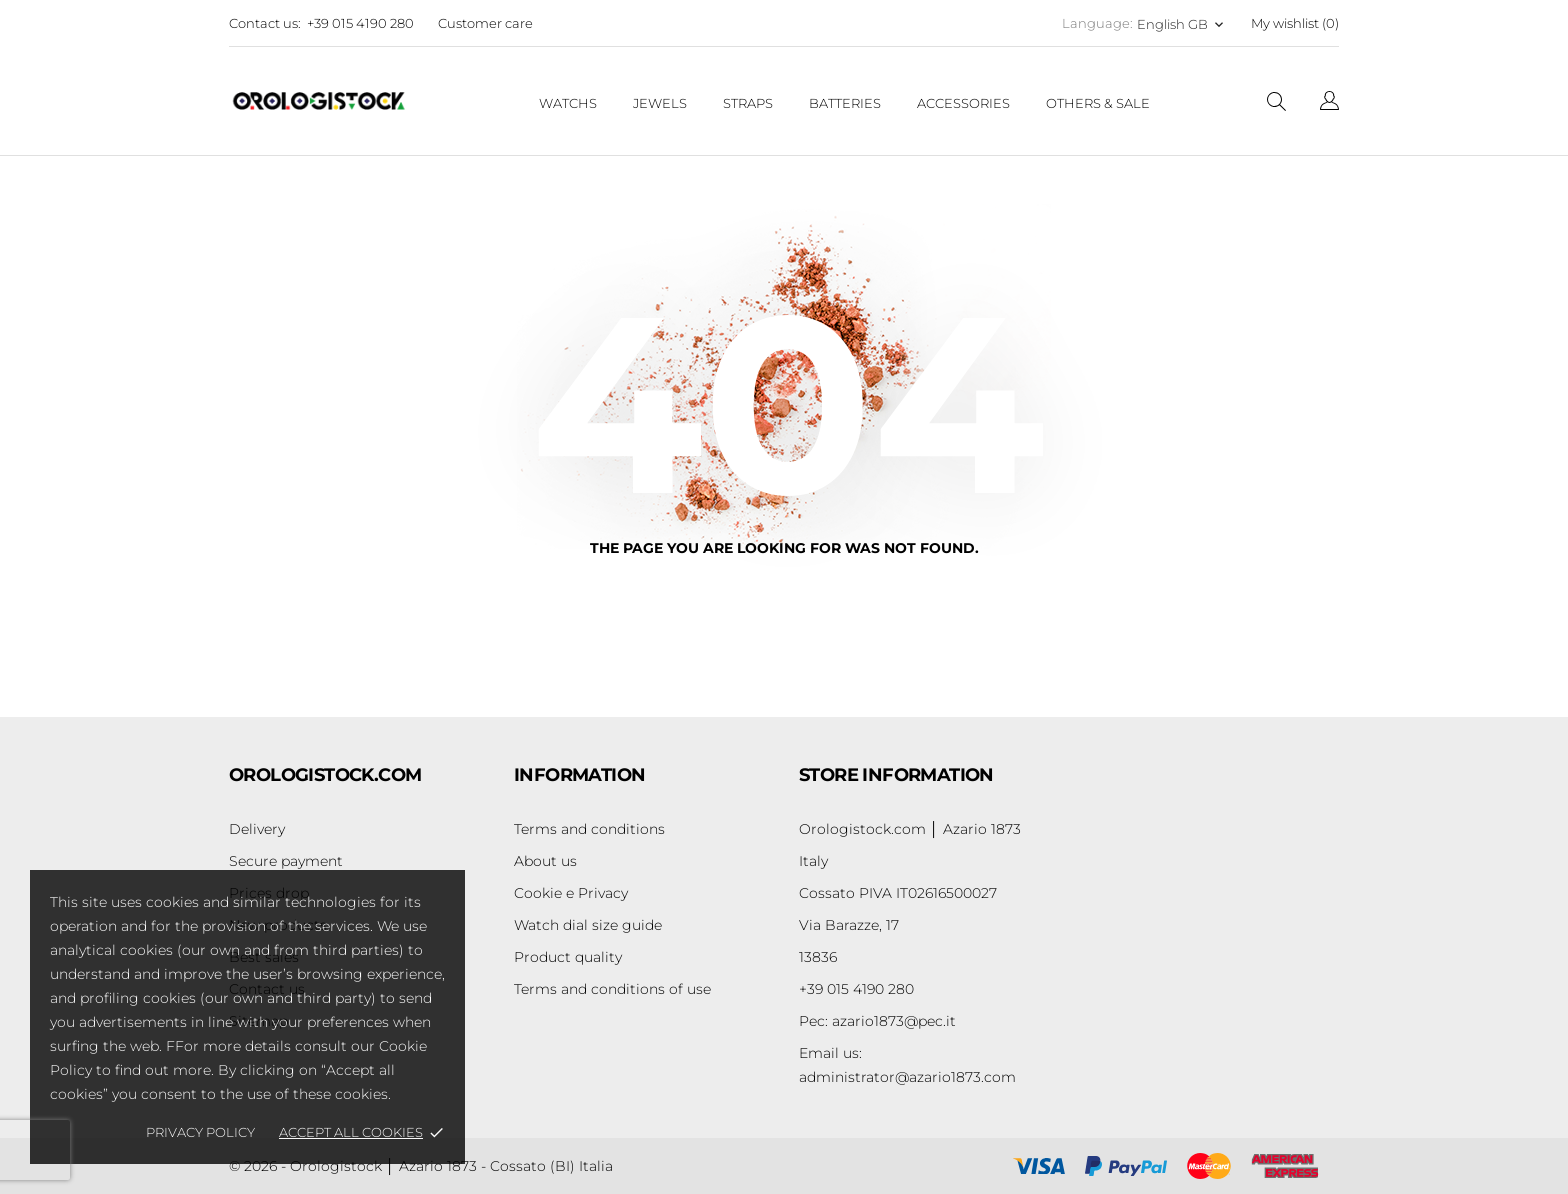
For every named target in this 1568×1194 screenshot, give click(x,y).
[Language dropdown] (1329, 103)
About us (545, 861)
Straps (748, 103)
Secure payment (286, 861)
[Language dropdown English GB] (1182, 24)
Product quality (568, 957)
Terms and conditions (589, 829)
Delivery (257, 829)
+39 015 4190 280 (360, 23)
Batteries (845, 103)
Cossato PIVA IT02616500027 (898, 893)
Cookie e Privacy (571, 893)
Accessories (963, 103)
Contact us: (265, 23)
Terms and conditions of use (612, 989)
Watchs (568, 103)
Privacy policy (200, 1132)
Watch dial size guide (588, 925)
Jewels (660, 103)
